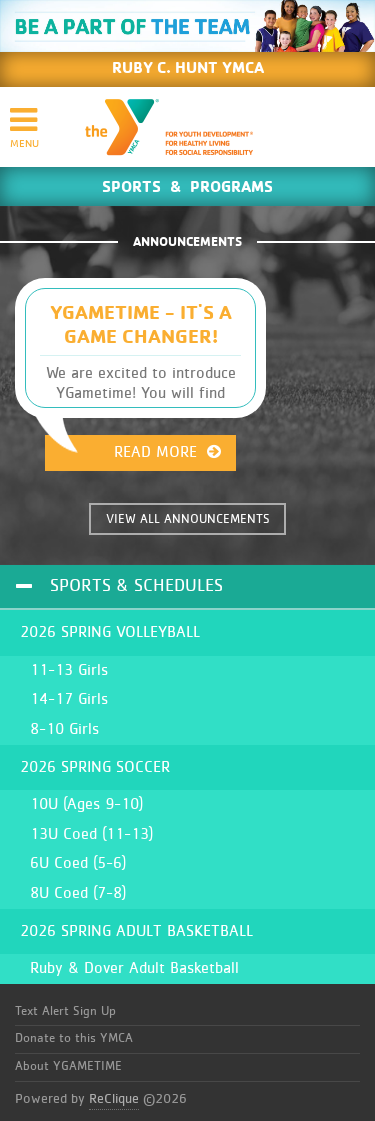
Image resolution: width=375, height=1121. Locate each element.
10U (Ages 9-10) (86, 804)
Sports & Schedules (136, 586)
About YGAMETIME (68, 1066)
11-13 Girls (69, 670)
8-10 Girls (64, 729)
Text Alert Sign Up (65, 1011)
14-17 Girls (69, 699)
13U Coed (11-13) (91, 834)
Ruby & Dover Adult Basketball (134, 968)
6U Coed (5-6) (78, 863)
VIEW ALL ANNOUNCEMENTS (188, 519)
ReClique (114, 1099)
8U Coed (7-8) (78, 893)
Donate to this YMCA (74, 1038)
